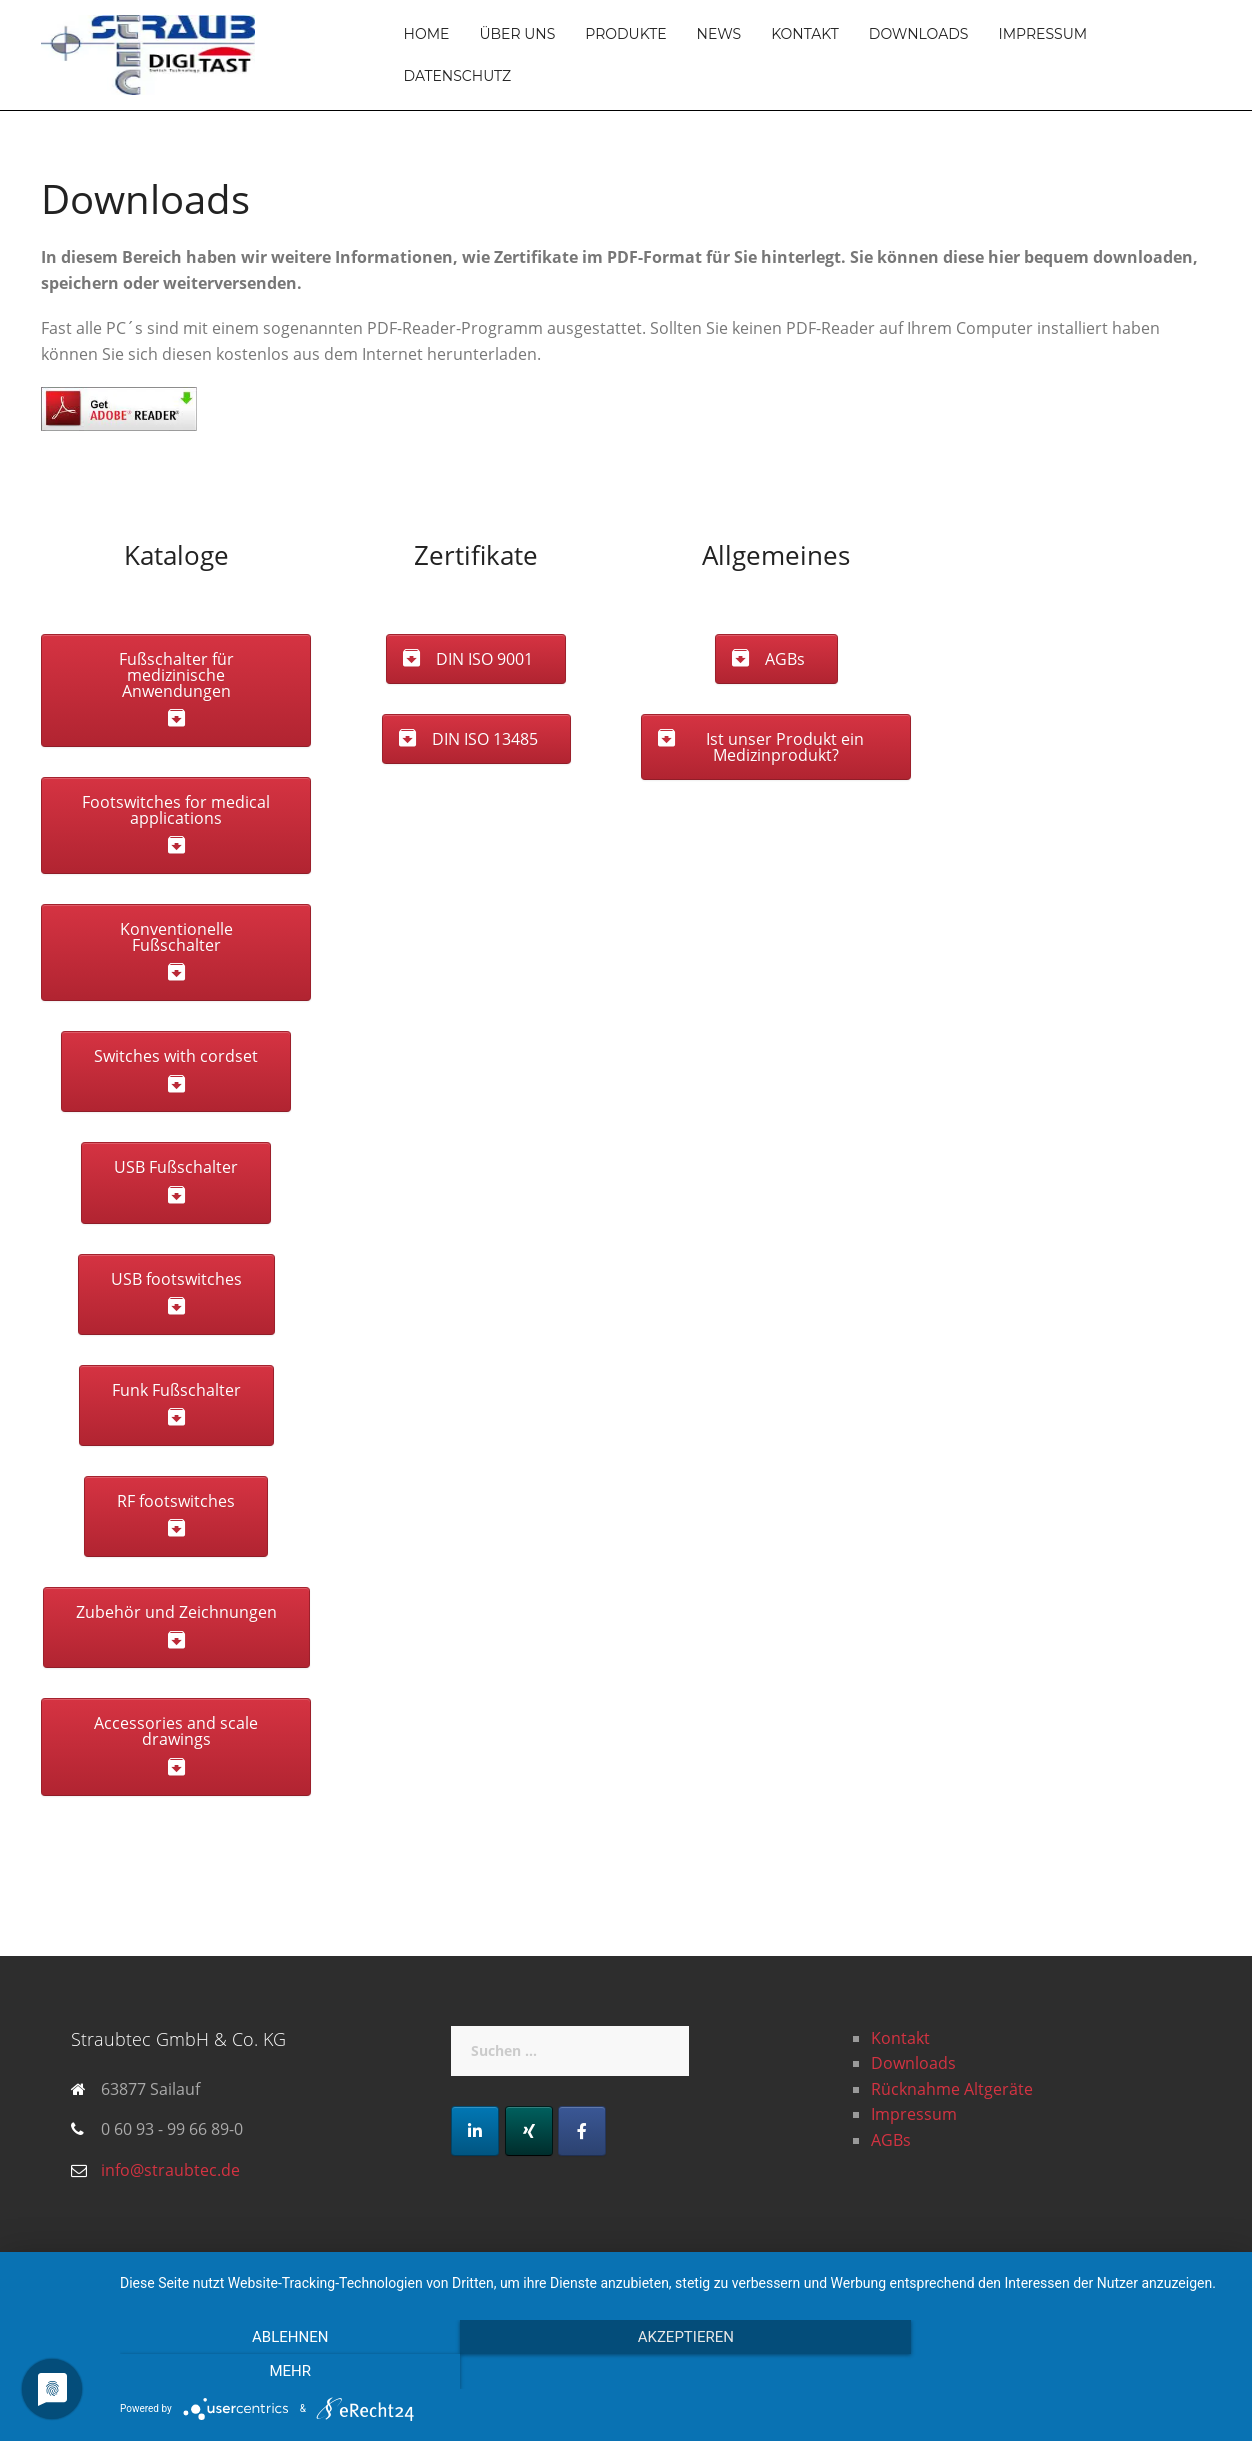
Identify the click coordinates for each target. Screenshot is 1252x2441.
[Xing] (529, 2131)
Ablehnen (287, 2372)
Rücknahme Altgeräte (952, 2089)
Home (427, 34)
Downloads (919, 34)
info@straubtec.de (170, 2170)
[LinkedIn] (475, 2131)
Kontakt (805, 34)
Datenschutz (458, 76)
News (719, 34)
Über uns (517, 34)
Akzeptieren (676, 2372)
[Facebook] (582, 2131)
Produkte (625, 34)
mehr (1065, 2372)
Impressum (1042, 34)
